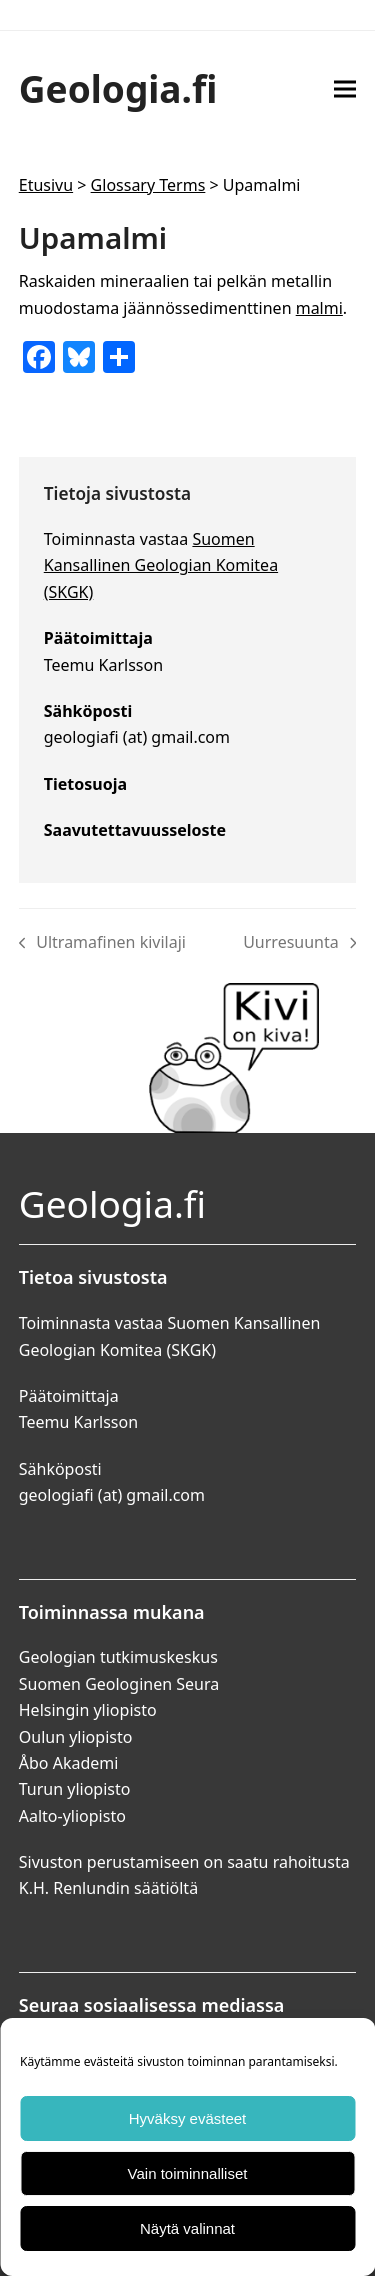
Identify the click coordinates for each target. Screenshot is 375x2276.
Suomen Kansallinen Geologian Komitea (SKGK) (161, 565)
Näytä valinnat (187, 2228)
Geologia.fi (118, 88)
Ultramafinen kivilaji (102, 943)
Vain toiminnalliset (188, 2173)
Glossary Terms (148, 185)
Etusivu (46, 185)
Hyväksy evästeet (188, 2118)
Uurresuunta (299, 943)
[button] (345, 88)
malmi (319, 308)
